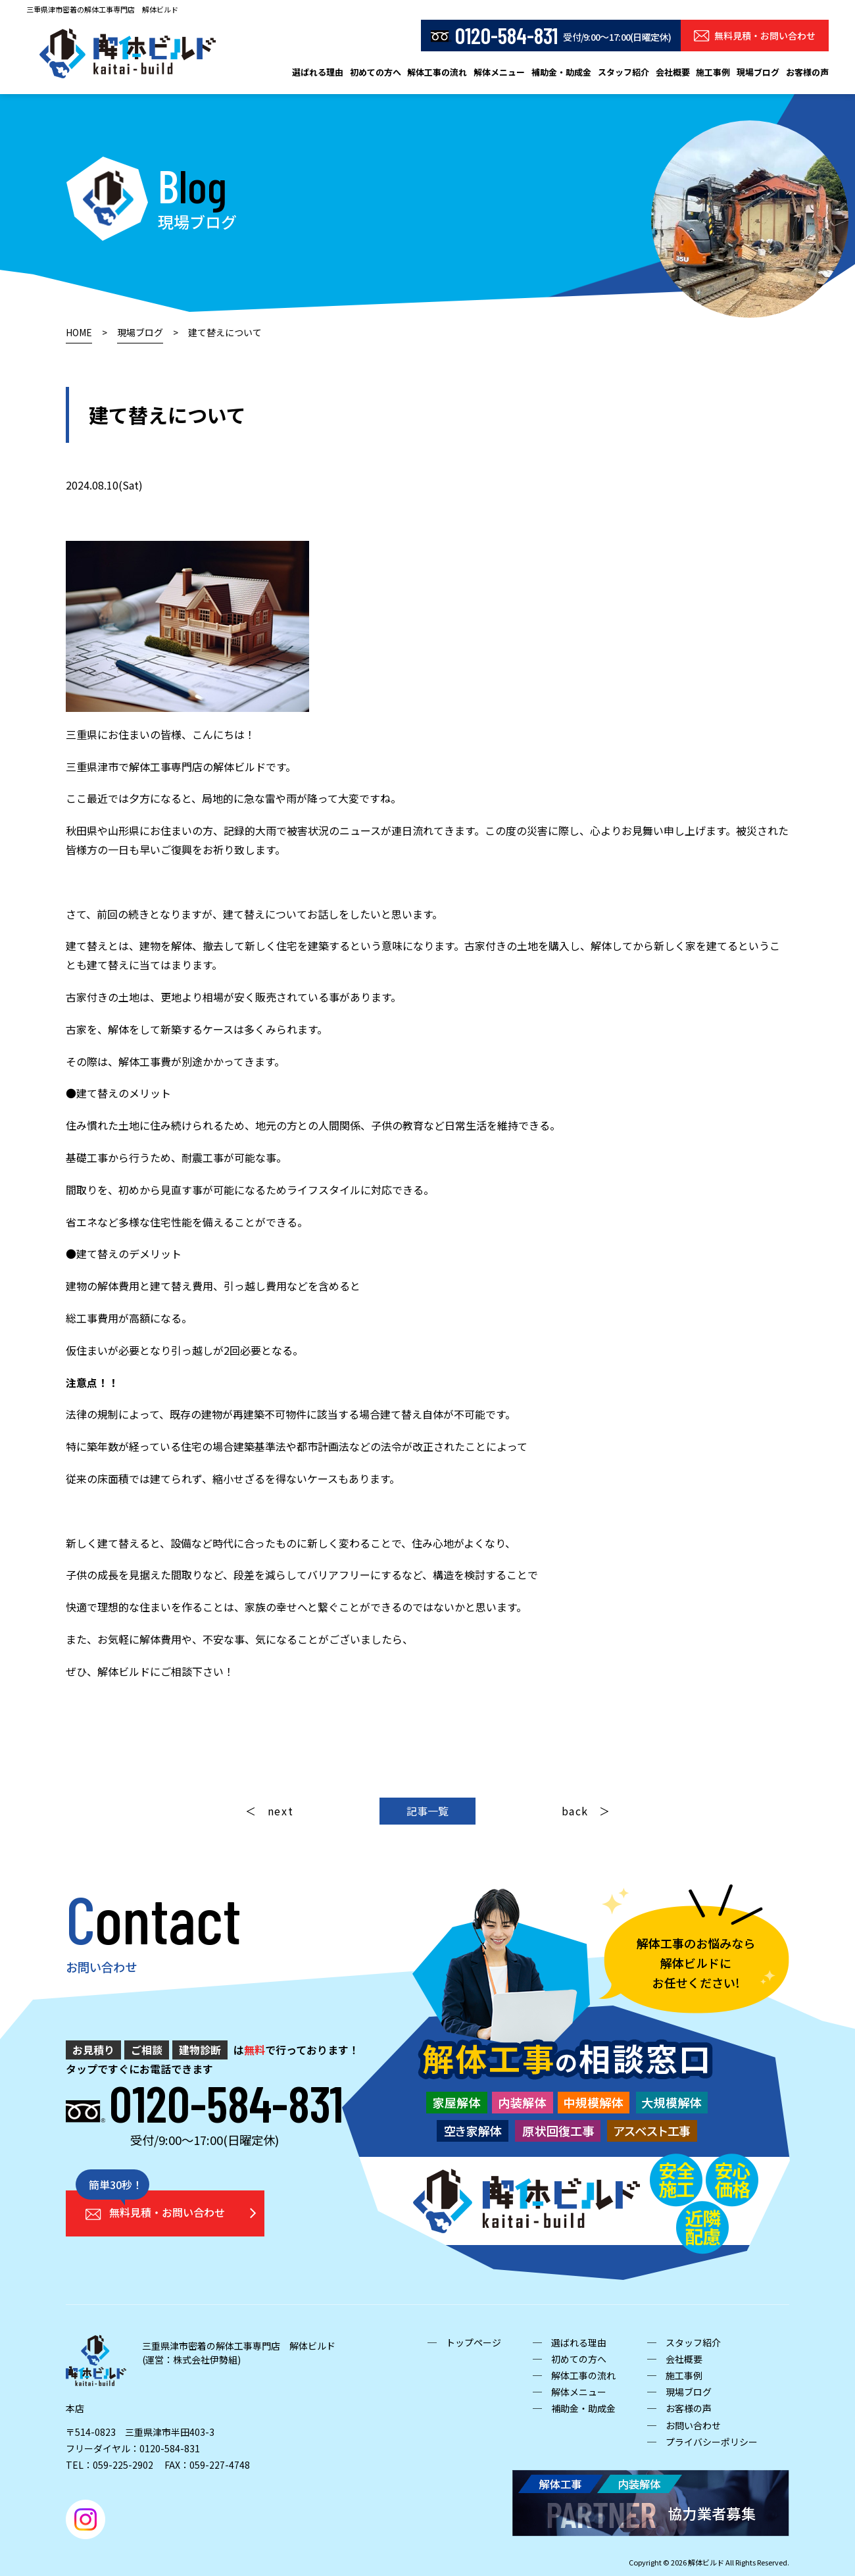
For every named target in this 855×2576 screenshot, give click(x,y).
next (280, 1811)
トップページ (473, 2342)
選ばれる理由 (317, 72)
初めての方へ (375, 72)
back (575, 1811)
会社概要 (673, 72)
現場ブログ (758, 72)
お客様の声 (807, 72)
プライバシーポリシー (712, 2441)
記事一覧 (427, 1811)
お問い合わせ (693, 2425)
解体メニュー (499, 72)
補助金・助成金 (561, 72)
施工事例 (713, 72)
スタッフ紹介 (623, 72)
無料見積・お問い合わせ (755, 35)
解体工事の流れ (437, 72)
